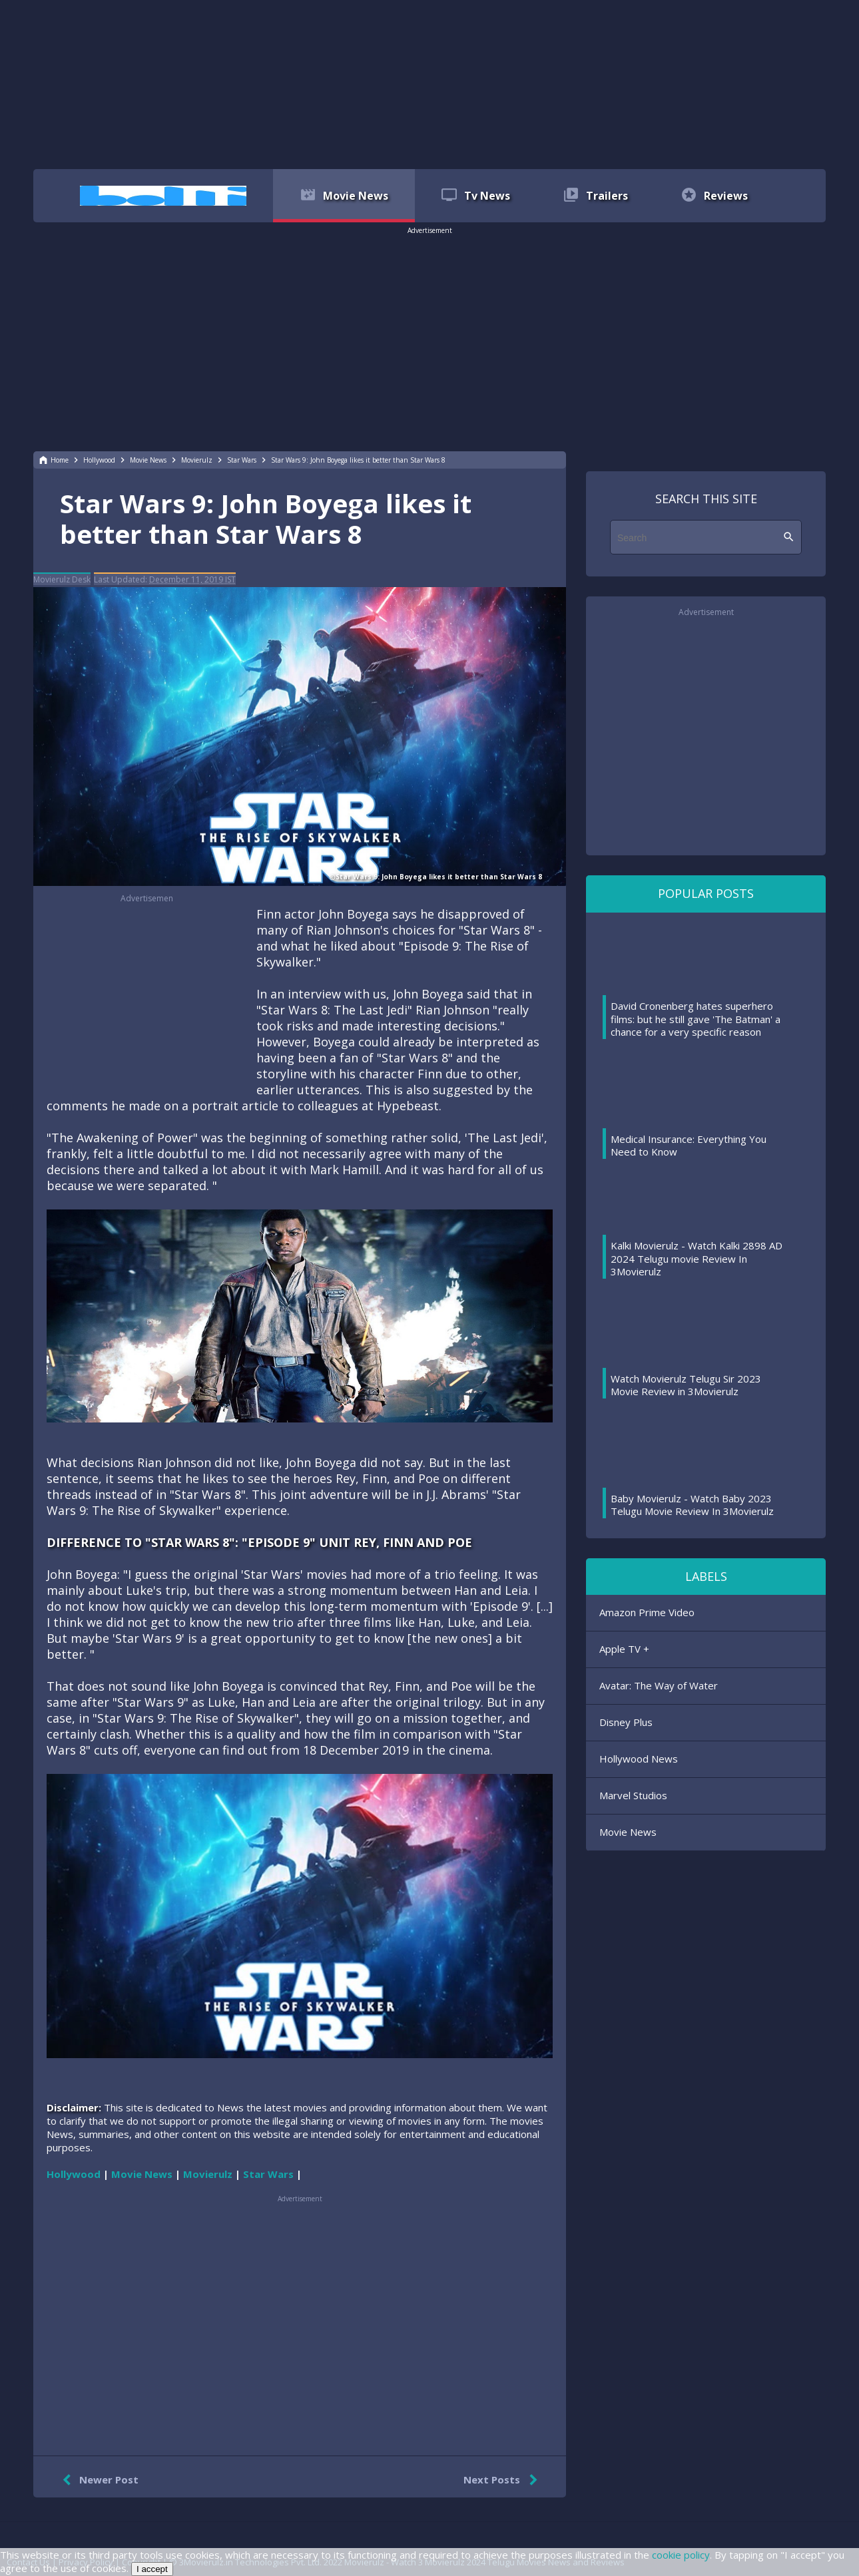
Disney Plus (626, 1722)
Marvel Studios (633, 1795)
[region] (429, 83)
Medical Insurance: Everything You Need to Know (688, 1145)
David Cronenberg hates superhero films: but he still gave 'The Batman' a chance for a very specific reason (695, 1018)
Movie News (628, 1831)
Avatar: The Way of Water (658, 1685)
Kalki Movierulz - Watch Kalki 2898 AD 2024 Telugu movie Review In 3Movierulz (696, 1258)
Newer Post (98, 2480)
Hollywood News (638, 1758)
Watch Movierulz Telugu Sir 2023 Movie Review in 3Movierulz (686, 1385)
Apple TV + (624, 1648)
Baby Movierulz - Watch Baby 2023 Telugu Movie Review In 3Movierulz (692, 1505)
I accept (152, 2569)
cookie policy (681, 2554)
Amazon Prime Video (647, 1612)
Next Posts (503, 2480)
